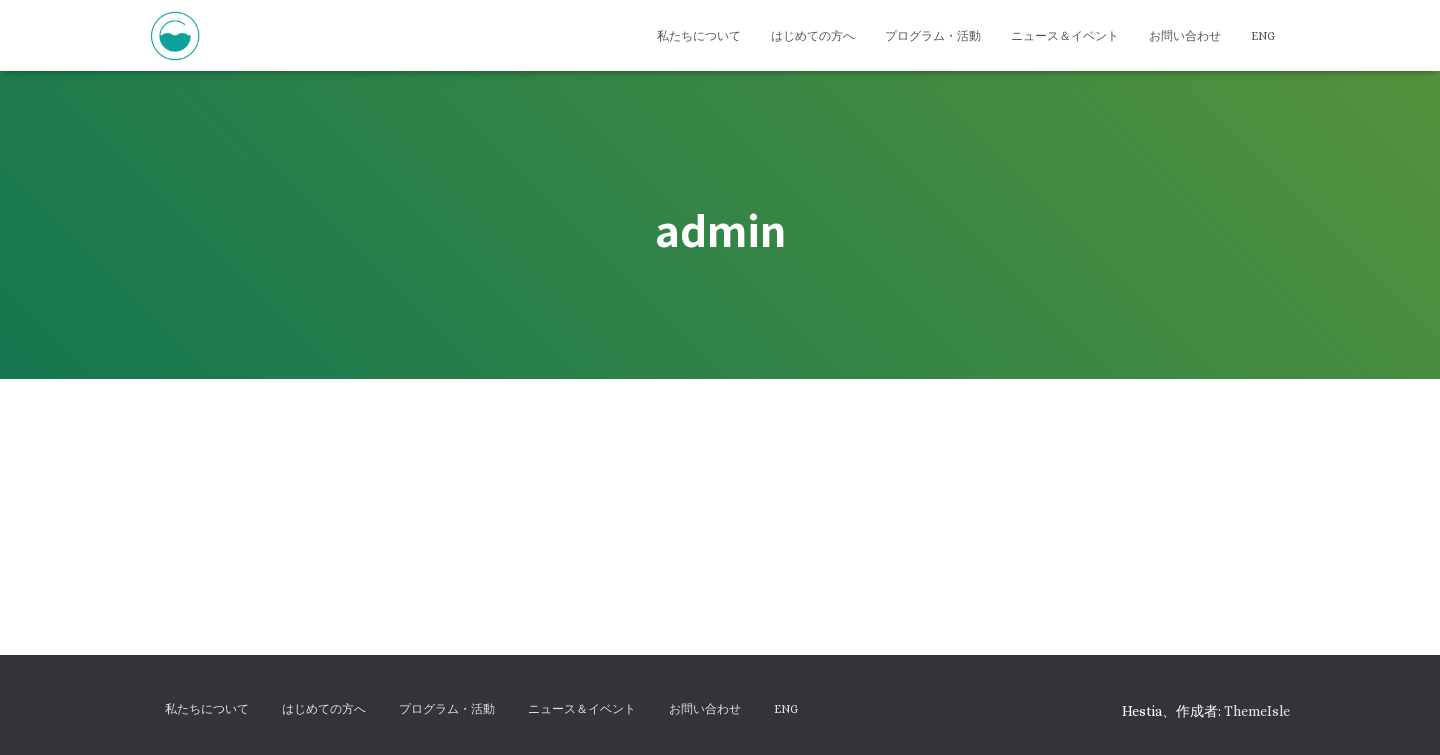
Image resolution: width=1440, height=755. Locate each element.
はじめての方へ (813, 36)
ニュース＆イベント (1065, 36)
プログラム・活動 (933, 36)
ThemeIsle (1257, 711)
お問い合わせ (1185, 36)
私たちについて (699, 36)
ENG (1263, 36)
